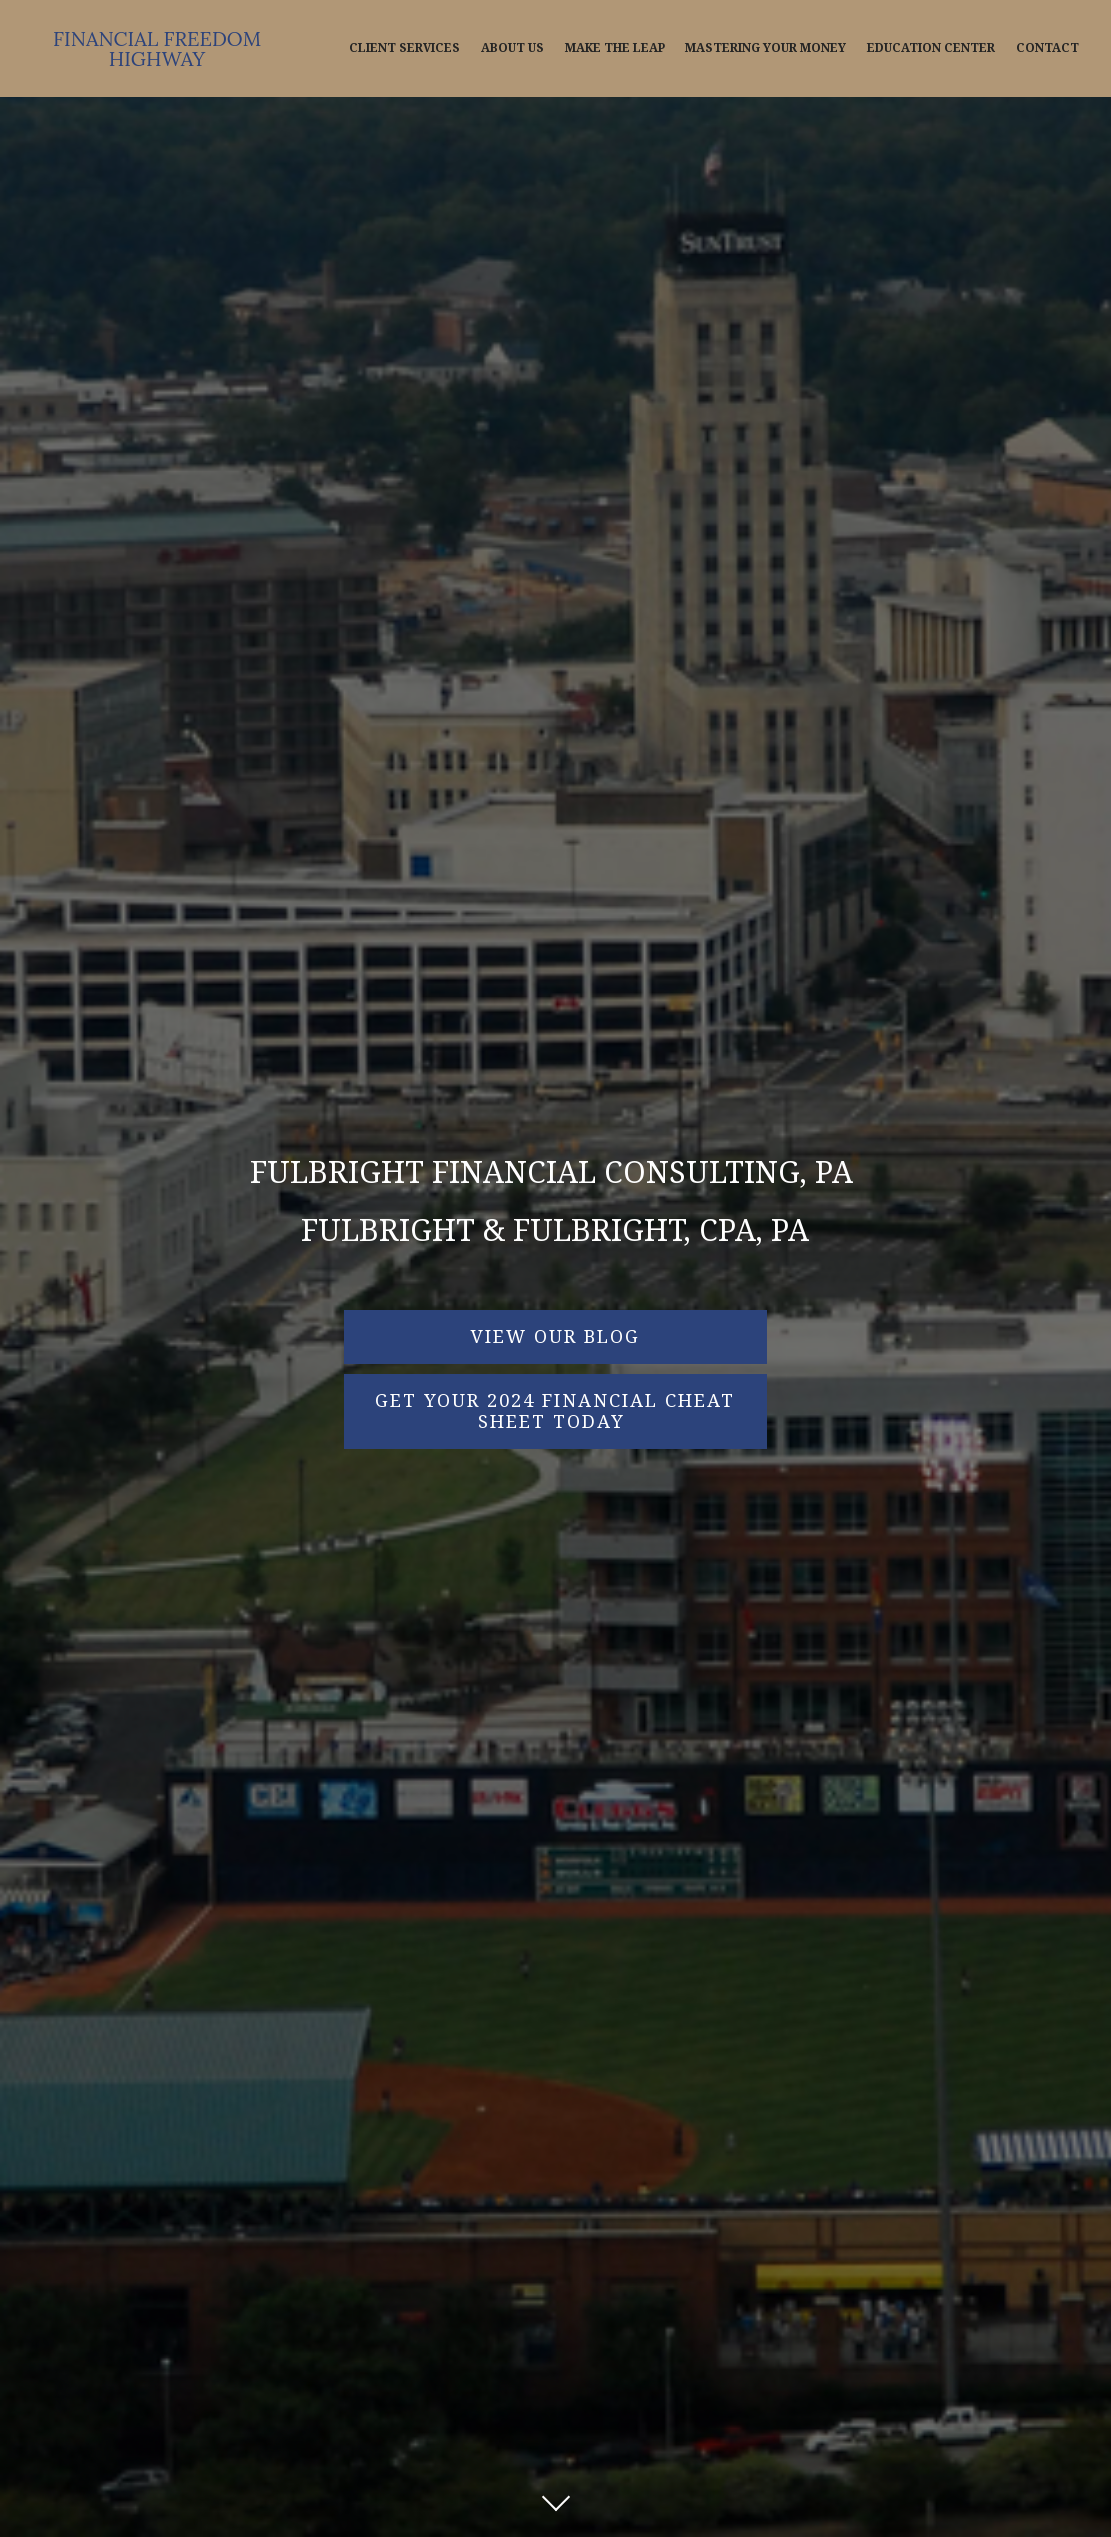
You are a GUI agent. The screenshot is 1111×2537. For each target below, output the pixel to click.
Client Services (404, 48)
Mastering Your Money (765, 48)
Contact (1047, 48)
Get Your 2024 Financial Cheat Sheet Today (555, 1411)
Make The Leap (615, 48)
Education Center (931, 48)
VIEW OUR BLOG (555, 1336)
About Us (512, 48)
